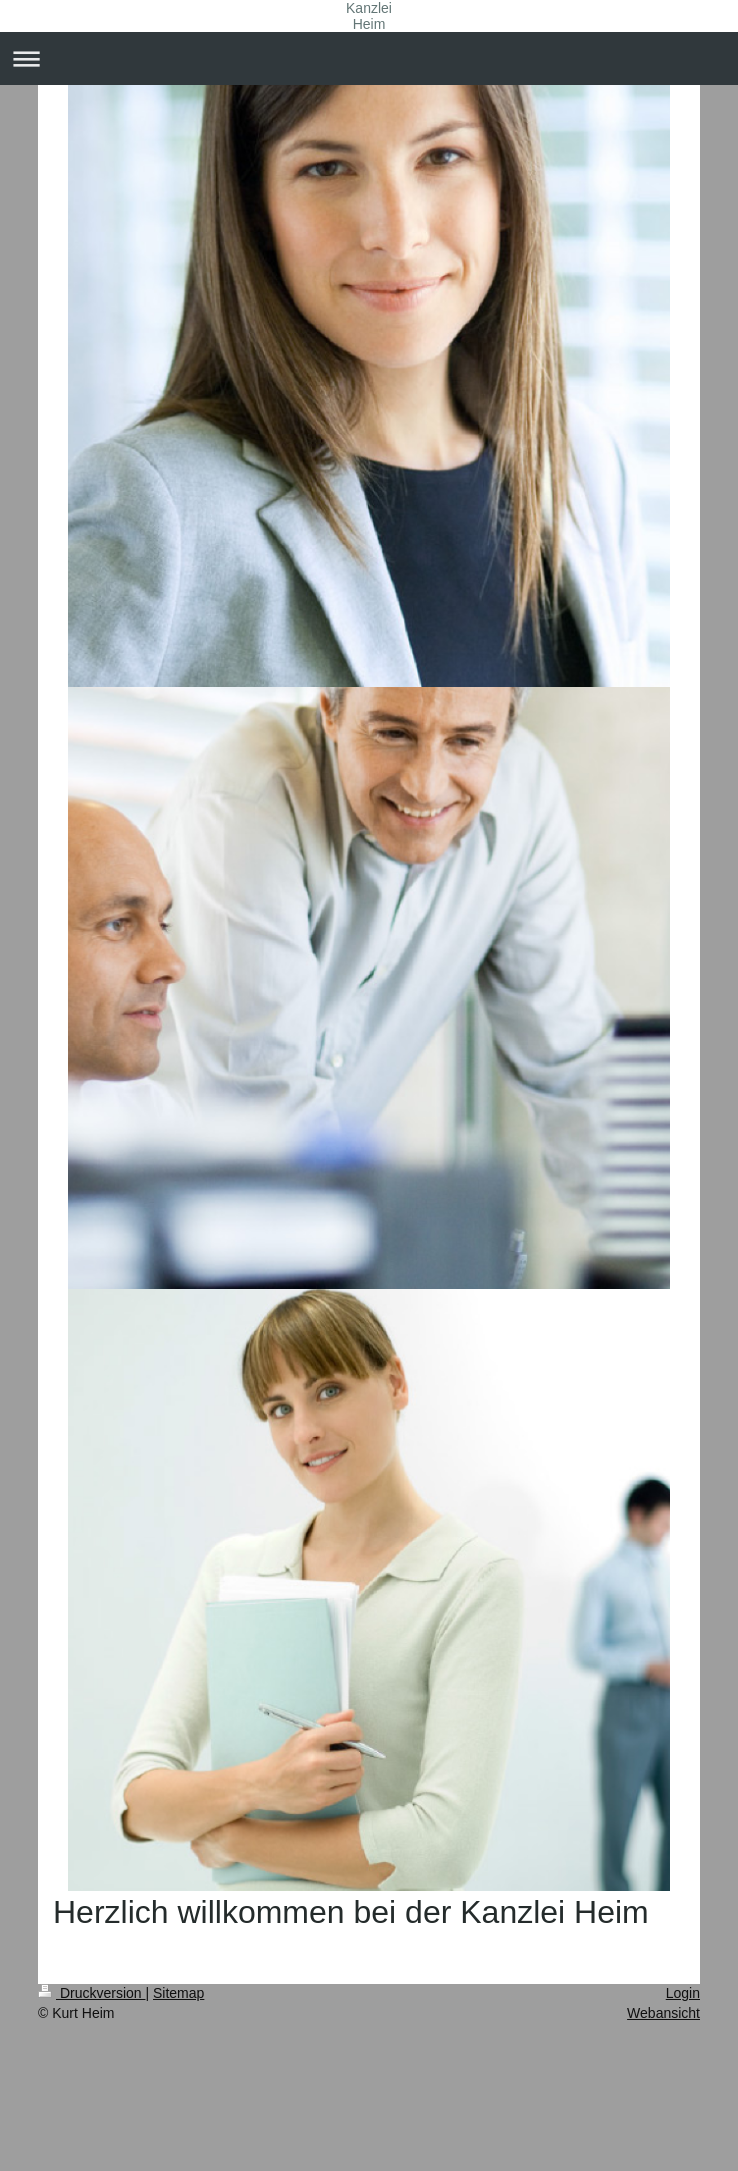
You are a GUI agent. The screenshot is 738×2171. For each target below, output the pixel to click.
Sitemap (178, 1993)
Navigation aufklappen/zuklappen (369, 58)
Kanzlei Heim (369, 16)
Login (683, 1993)
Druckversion (91, 1993)
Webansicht (663, 2013)
